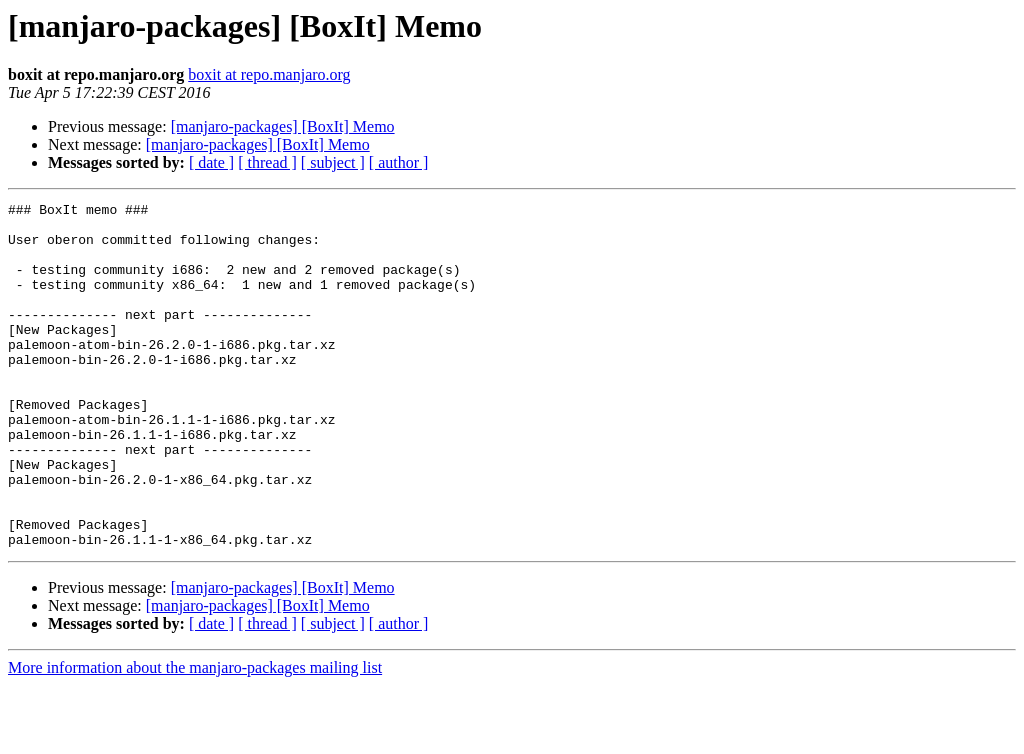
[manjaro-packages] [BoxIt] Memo (283, 126)
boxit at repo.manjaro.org (269, 74)
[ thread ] (267, 162)
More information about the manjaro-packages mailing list (195, 736)
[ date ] (211, 162)
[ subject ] (333, 162)
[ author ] (399, 162)
